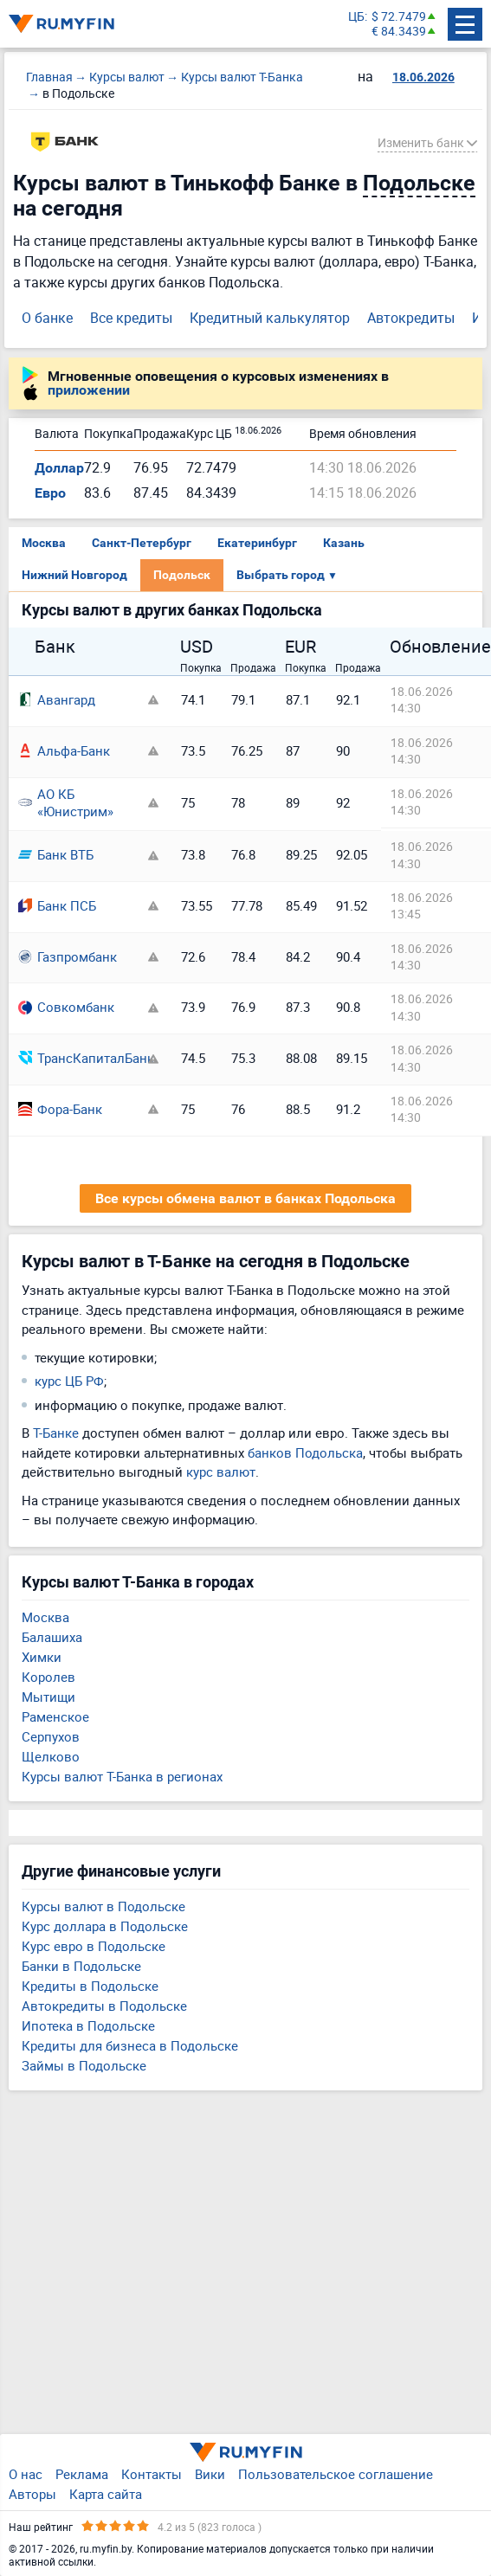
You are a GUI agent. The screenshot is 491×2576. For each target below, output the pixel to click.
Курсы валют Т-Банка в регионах (122, 1776)
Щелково (51, 1756)
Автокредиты (411, 317)
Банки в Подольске (81, 1966)
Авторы (32, 2494)
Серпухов (51, 1736)
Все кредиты (131, 317)
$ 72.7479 (398, 17)
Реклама (81, 2474)
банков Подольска (305, 1452)
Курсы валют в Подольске (103, 1906)
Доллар (59, 468)
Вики (210, 2474)
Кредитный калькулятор (270, 317)
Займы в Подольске (84, 2065)
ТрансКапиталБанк (79, 1057)
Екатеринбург (257, 543)
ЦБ (356, 17)
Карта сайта (105, 2494)
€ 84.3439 (398, 31)
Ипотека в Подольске (88, 2025)
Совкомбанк (66, 1006)
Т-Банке (56, 1432)
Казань (344, 543)
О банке (47, 317)
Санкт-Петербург (141, 543)
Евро (50, 493)
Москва (44, 543)
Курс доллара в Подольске (105, 1926)
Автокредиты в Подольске (104, 2005)
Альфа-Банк (64, 750)
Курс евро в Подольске (93, 1946)
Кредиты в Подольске (90, 1985)
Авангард (56, 699)
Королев (48, 1676)
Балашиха (52, 1637)
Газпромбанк (67, 956)
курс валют (220, 1471)
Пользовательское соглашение (335, 2474)
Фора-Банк (60, 1108)
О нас (25, 2474)
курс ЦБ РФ (69, 1380)
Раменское (55, 1716)
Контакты (151, 2474)
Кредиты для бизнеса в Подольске (130, 2045)
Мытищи (48, 1696)
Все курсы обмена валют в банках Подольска (245, 1198)
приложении (89, 390)
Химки (41, 1657)
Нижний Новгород (74, 575)
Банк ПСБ (57, 905)
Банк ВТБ (56, 854)
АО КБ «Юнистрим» (65, 803)
